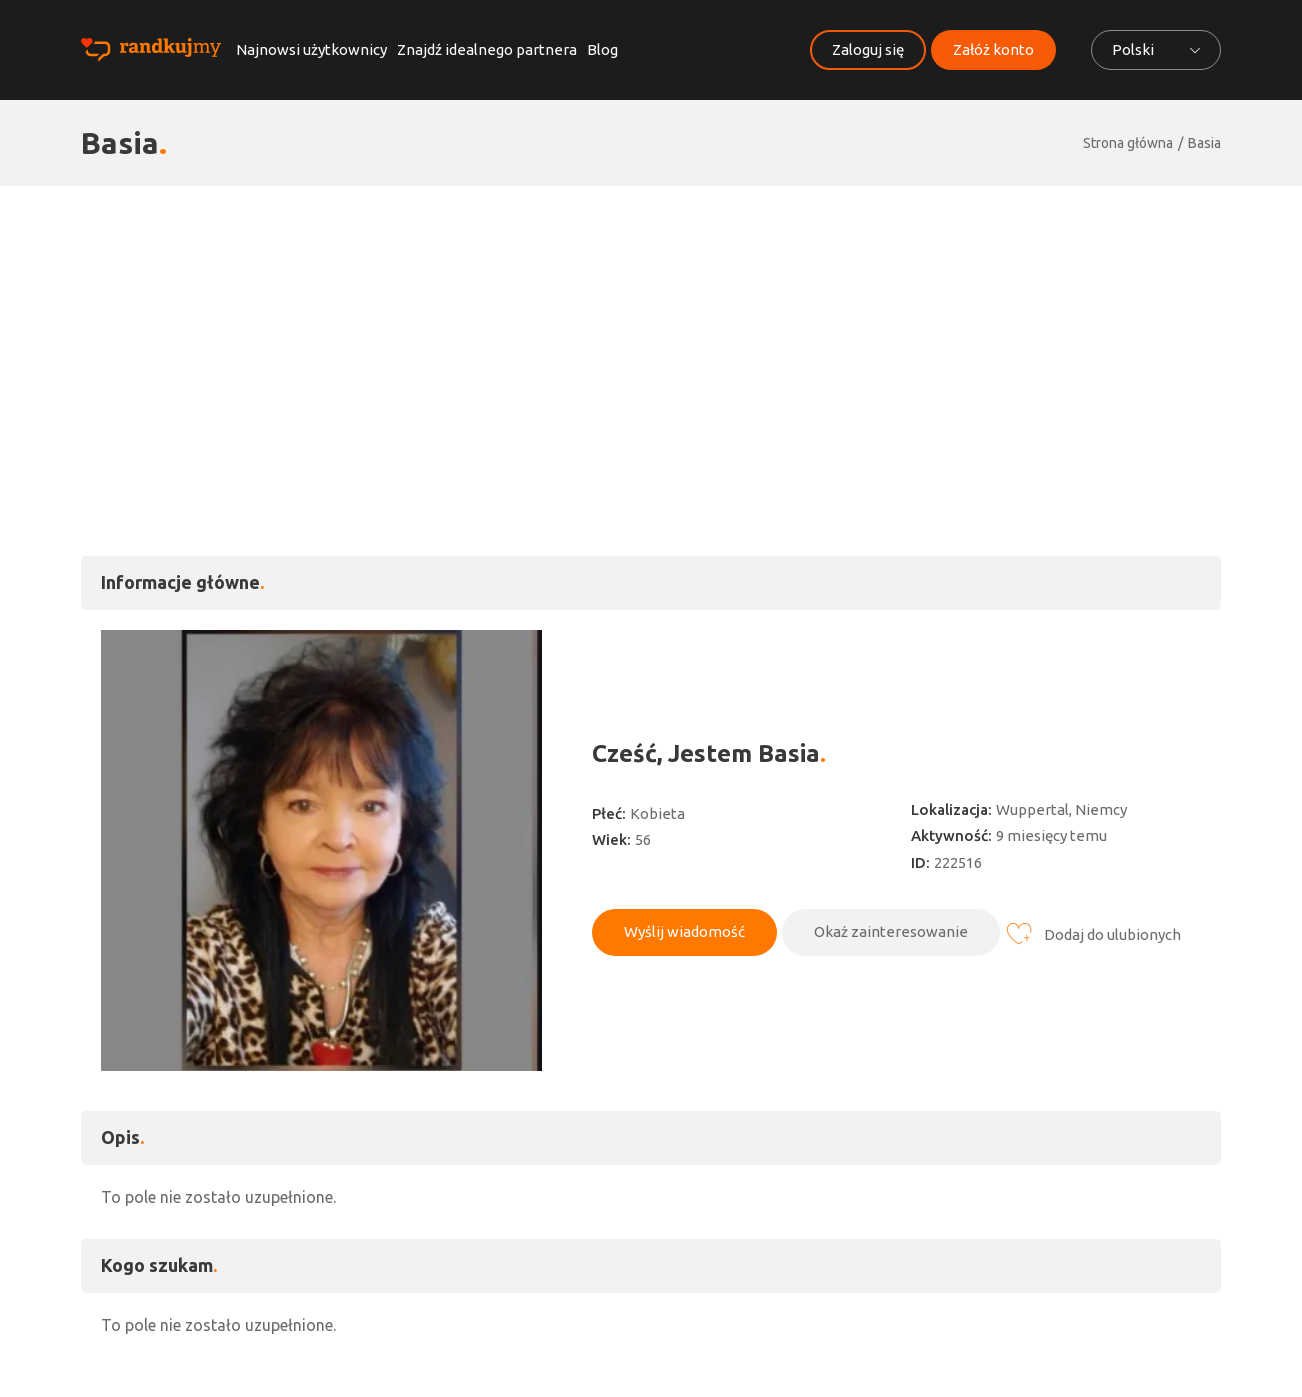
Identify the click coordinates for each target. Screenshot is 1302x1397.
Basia (1204, 143)
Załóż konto (993, 49)
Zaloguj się (868, 49)
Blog (602, 49)
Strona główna (1128, 143)
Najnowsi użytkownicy (311, 49)
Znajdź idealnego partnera (487, 49)
